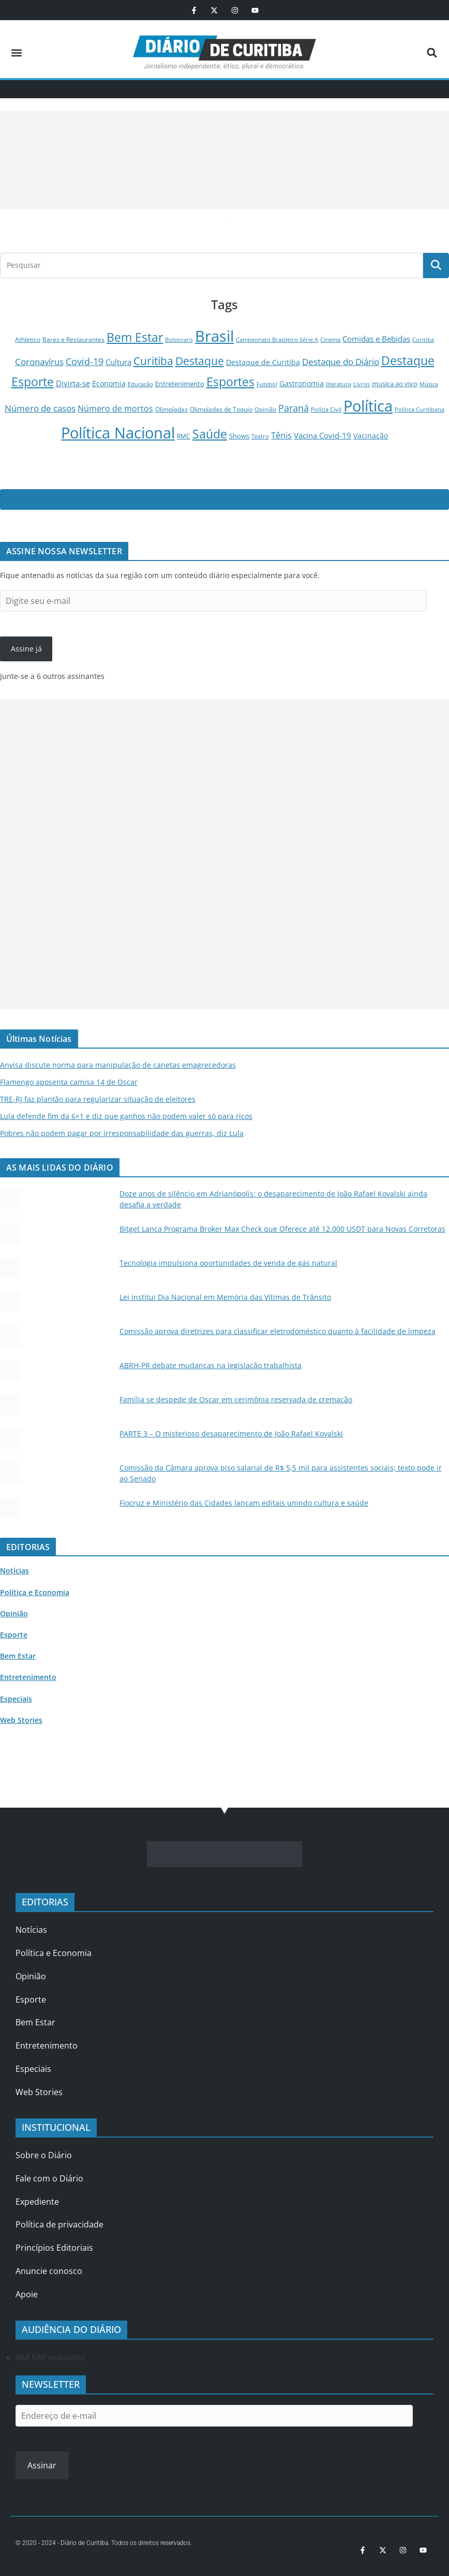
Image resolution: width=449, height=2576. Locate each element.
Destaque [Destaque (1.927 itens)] (199, 361)
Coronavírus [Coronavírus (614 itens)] (39, 361)
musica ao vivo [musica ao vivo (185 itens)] (394, 383)
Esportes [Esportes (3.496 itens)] (230, 382)
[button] (16, 52)
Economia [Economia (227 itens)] (109, 383)
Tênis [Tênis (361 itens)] (281, 435)
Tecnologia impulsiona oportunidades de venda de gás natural (228, 1263)
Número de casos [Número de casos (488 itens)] (40, 408)
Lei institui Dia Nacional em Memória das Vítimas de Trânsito (225, 1297)
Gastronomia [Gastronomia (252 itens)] (301, 383)
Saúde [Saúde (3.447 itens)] (209, 434)
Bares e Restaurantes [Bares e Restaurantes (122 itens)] (73, 339)
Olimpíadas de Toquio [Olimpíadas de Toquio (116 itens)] (221, 409)
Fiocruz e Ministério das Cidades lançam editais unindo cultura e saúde (243, 1503)
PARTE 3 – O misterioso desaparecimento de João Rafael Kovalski (231, 1433)
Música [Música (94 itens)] (429, 384)
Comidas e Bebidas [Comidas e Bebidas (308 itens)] (376, 339)
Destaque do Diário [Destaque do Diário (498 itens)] (340, 362)
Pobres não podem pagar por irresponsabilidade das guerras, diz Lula (122, 1133)
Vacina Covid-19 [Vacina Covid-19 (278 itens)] (322, 435)
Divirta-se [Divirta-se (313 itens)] (73, 383)
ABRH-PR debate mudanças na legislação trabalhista (210, 1365)
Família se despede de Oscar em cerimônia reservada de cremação (235, 1399)
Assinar (41, 2465)
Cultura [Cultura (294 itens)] (118, 362)
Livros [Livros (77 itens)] (361, 384)
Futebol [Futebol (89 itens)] (267, 384)
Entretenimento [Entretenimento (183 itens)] (179, 383)
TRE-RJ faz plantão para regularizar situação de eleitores (98, 1099)
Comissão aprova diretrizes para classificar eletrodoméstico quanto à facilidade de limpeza (277, 1331)
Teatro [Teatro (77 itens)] (260, 436)
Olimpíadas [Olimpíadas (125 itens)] (171, 409)
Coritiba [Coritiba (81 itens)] (423, 339)
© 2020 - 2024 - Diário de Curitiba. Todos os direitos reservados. (104, 2543)
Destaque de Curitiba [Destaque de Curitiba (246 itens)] (263, 362)
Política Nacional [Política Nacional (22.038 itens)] (118, 432)
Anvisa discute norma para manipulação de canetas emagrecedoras (118, 1065)
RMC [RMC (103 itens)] (183, 436)
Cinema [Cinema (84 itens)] (330, 339)
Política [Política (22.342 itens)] (368, 406)
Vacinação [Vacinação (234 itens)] (370, 436)
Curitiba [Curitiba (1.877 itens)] (153, 361)
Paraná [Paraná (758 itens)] (293, 408)
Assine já (26, 649)
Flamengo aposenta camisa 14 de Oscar (69, 1082)
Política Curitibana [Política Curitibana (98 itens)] (419, 409)
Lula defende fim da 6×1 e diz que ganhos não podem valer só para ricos (126, 1116)
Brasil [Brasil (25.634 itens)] (214, 336)
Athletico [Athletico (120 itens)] (27, 339)
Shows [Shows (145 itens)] (239, 436)
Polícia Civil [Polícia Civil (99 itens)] (326, 409)
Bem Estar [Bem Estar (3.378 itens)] (135, 337)
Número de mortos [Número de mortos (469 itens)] (115, 408)
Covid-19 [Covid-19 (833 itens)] (84, 361)
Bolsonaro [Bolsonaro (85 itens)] (179, 339)
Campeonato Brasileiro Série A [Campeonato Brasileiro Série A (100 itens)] (277, 339)
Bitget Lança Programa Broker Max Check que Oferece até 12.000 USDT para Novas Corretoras (282, 1229)
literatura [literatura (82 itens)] (338, 384)
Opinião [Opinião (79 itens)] (265, 409)
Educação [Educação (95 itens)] (140, 384)
